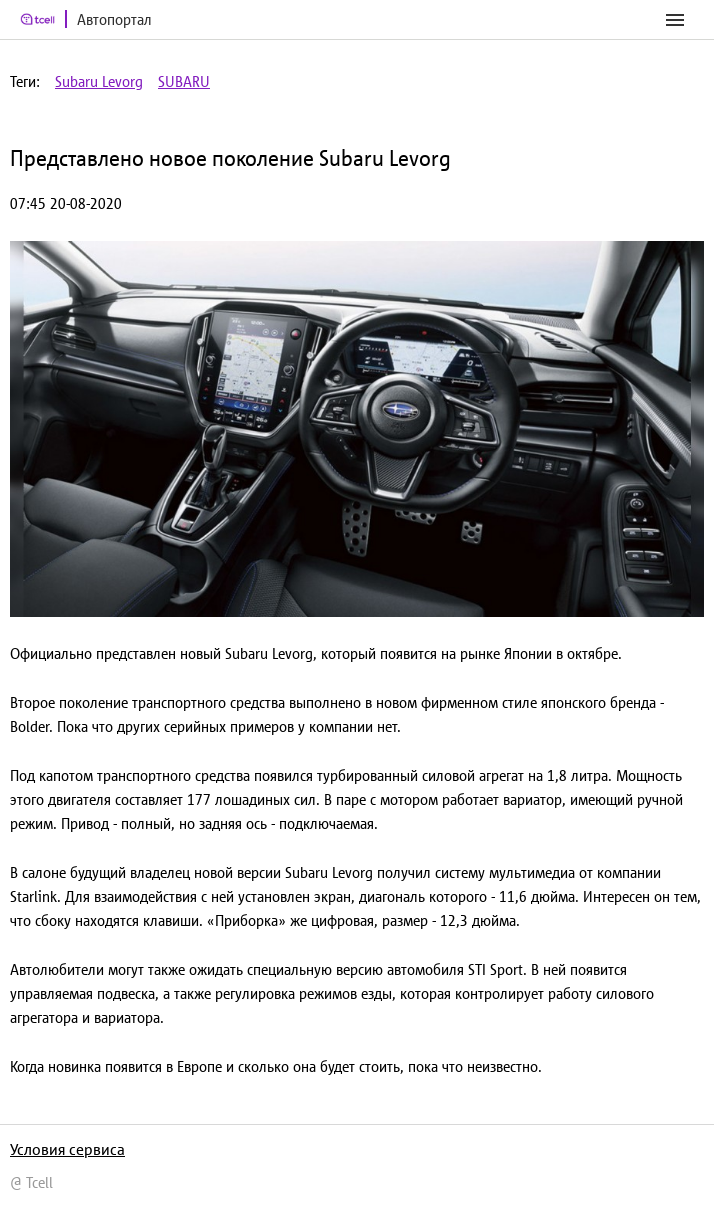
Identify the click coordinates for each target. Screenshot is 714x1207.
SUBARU (184, 81)
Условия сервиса (67, 1149)
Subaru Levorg (99, 81)
